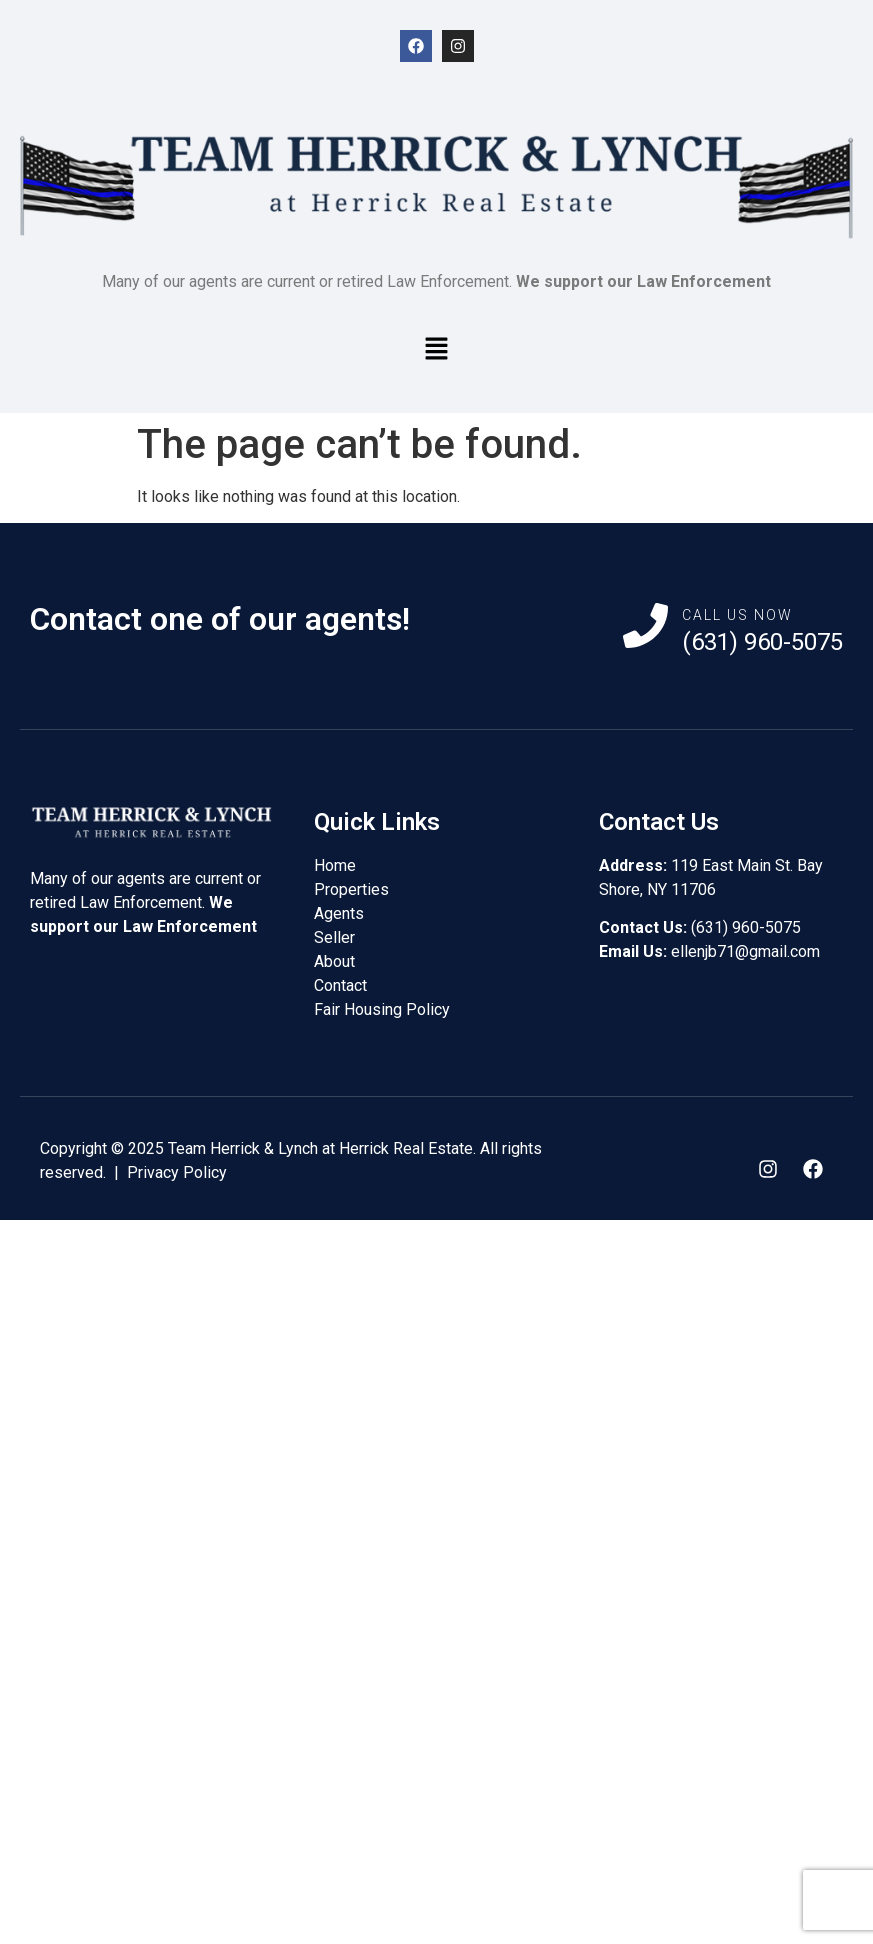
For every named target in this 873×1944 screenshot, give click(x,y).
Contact (340, 985)
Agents (339, 913)
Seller (334, 937)
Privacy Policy (177, 1172)
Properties (351, 889)
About (334, 961)
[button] (436, 350)
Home (335, 865)
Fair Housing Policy (382, 1009)
